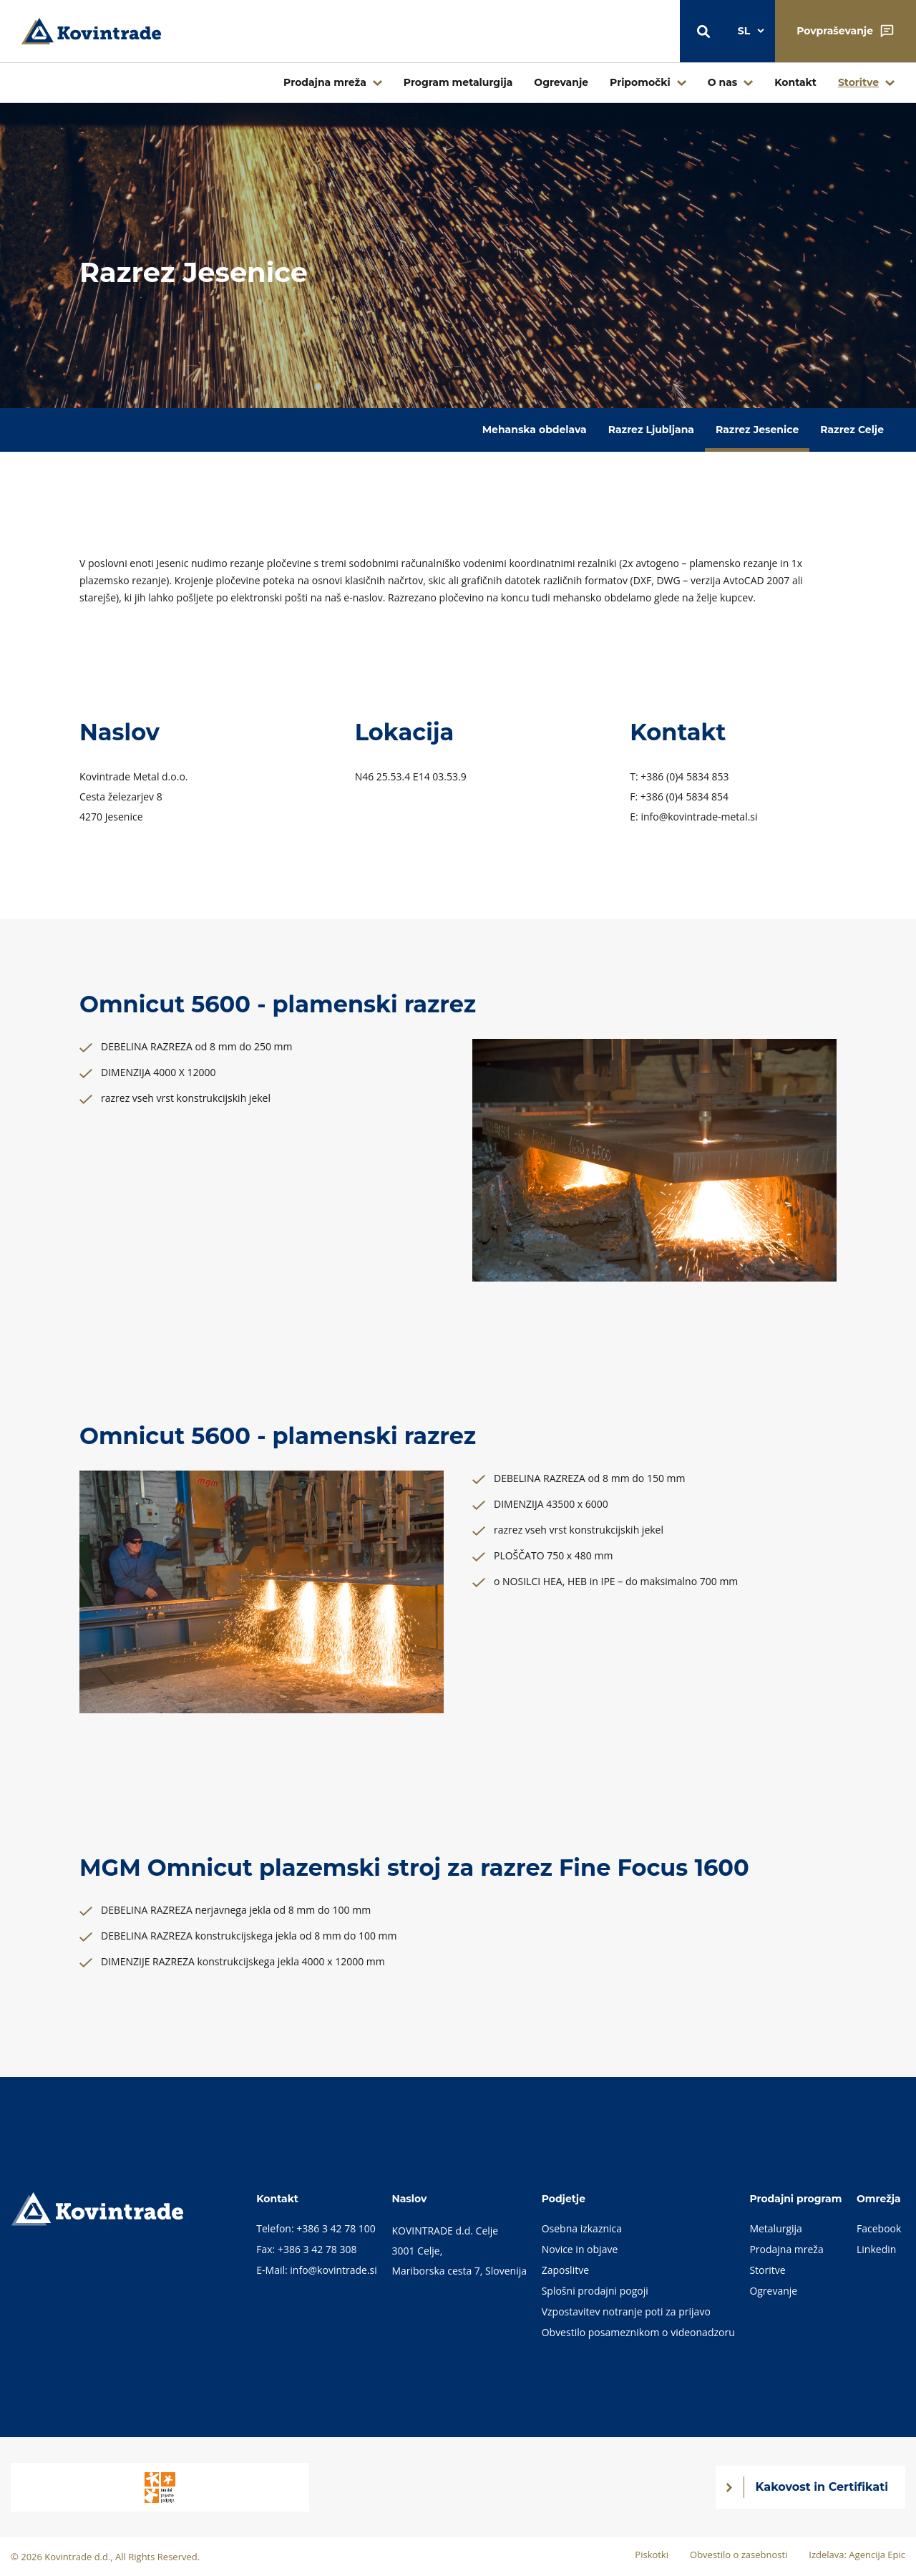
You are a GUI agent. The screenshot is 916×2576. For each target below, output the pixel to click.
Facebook (879, 2228)
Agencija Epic (877, 2554)
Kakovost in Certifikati (822, 2487)
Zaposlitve (565, 2270)
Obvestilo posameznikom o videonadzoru (638, 2332)
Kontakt (795, 82)
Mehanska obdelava (534, 429)
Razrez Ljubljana (651, 429)
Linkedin (876, 2249)
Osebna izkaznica (582, 2228)
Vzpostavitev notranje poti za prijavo (626, 2311)
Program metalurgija (458, 82)
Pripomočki (640, 82)
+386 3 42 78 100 (336, 2228)
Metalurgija (775, 2228)
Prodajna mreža (324, 82)
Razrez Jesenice (757, 429)
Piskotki (651, 2554)
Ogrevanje (561, 82)
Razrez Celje (852, 429)
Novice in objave (580, 2249)
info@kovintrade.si (333, 2270)
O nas (723, 82)
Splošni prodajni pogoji (595, 2290)
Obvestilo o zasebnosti (738, 2554)
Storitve (858, 82)
